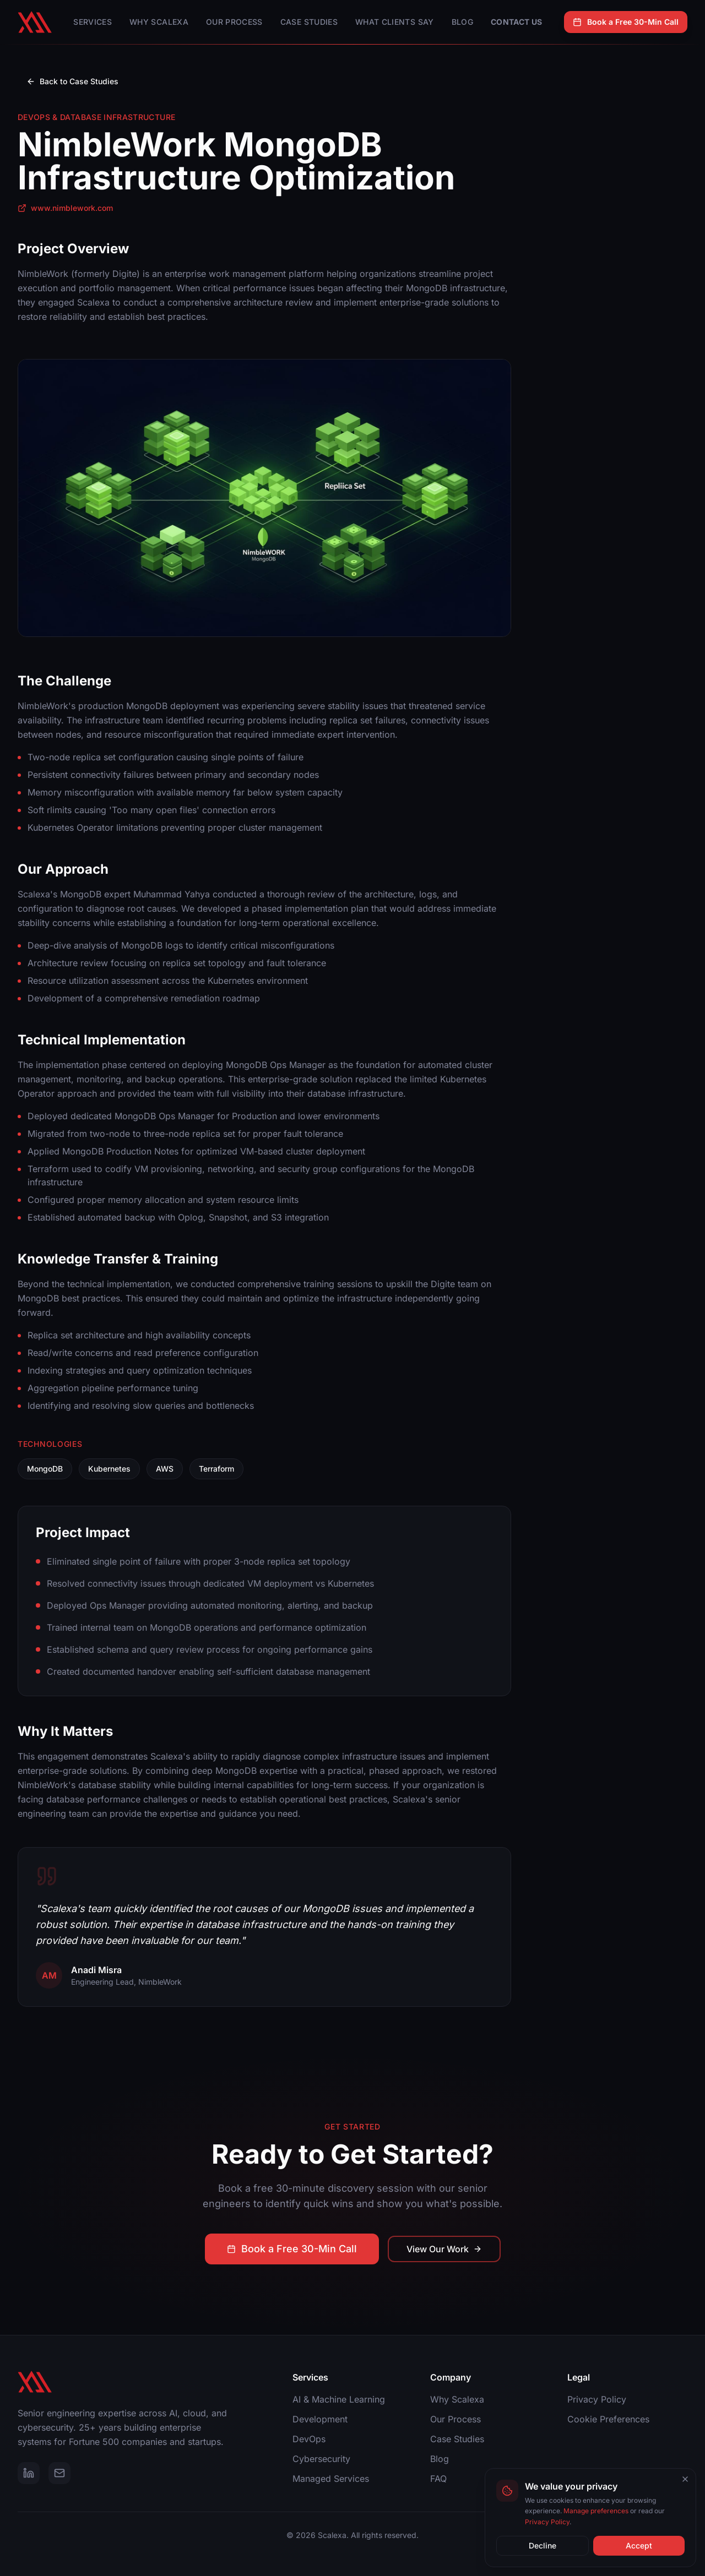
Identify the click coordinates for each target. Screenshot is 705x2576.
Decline (542, 2545)
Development (320, 2419)
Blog (462, 21)
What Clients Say (394, 21)
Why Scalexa (158, 21)
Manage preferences (595, 2511)
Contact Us (517, 21)
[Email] (59, 2473)
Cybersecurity (321, 2458)
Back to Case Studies (72, 81)
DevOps (309, 2438)
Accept (639, 2545)
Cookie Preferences (608, 2419)
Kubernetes (109, 1468)
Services (92, 21)
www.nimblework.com (65, 208)
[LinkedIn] (29, 2473)
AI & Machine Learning (338, 2399)
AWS (164, 1468)
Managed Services (330, 2478)
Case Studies (309, 21)
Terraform (216, 1468)
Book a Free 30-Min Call (626, 21)
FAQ (438, 2478)
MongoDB (45, 1468)
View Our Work (444, 2257)
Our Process (234, 21)
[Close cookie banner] (685, 2479)
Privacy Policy (596, 2399)
